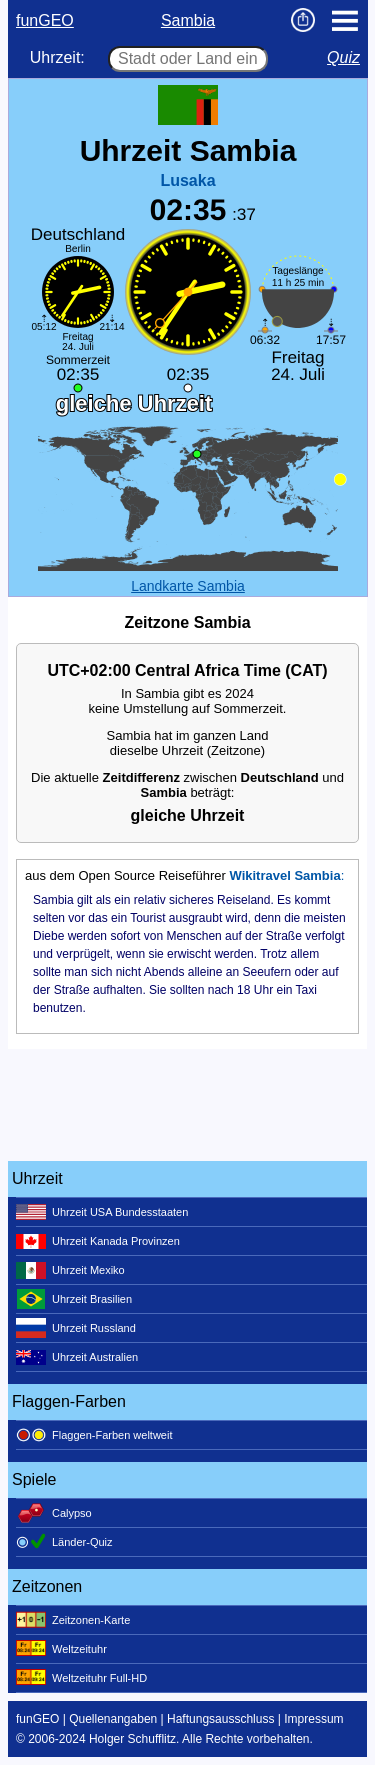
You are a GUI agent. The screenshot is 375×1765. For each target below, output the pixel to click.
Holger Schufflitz (132, 1739)
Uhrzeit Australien (77, 1357)
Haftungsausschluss (220, 1719)
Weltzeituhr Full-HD (81, 1678)
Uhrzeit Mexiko (70, 1270)
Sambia (188, 20)
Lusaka (187, 180)
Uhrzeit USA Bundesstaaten (102, 1212)
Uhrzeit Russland (76, 1328)
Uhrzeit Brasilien (74, 1299)
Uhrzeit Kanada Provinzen (98, 1241)
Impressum (313, 1719)
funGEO (45, 20)
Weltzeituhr (61, 1649)
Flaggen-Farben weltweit (94, 1435)
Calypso (54, 1513)
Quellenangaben (113, 1719)
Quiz (343, 57)
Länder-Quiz (64, 1542)
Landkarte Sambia (188, 586)
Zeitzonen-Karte (73, 1620)
